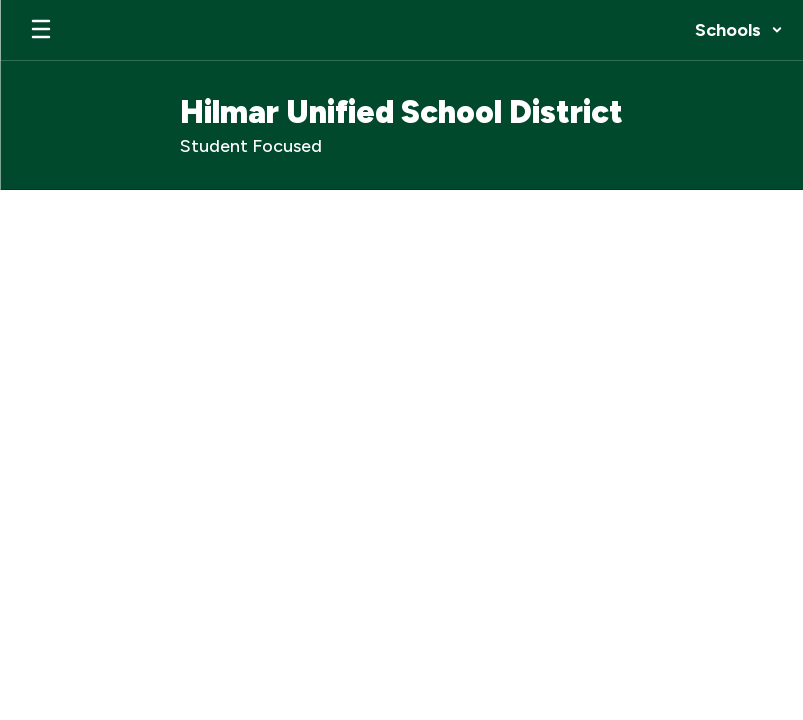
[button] (739, 30)
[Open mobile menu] (41, 30)
